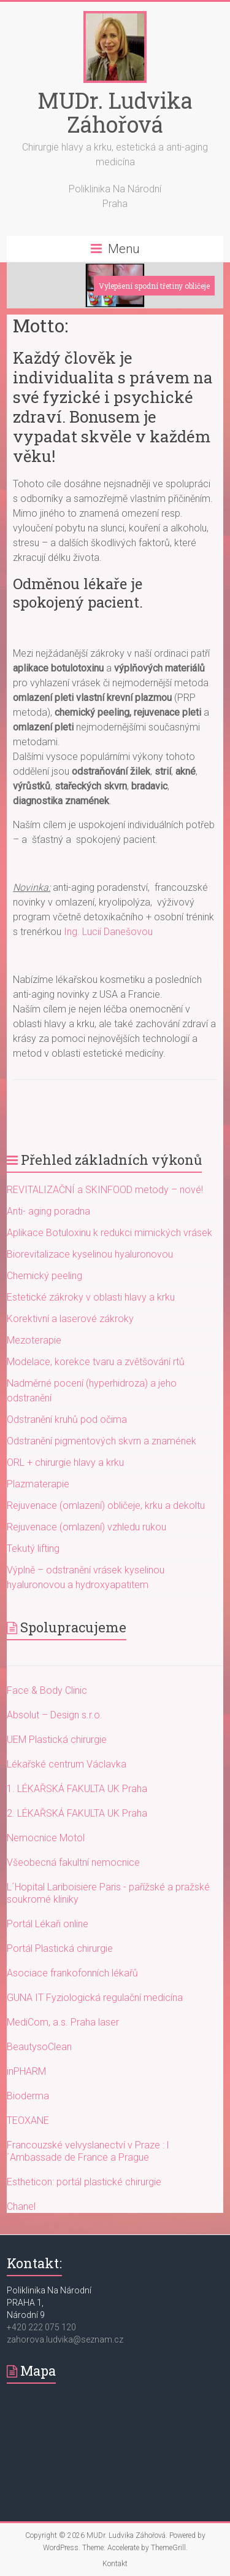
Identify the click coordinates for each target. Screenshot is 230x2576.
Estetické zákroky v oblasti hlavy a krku (91, 1297)
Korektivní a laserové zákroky (70, 1319)
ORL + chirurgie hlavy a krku (65, 1462)
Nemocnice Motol (46, 1838)
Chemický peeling (44, 1276)
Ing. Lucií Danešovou (108, 932)
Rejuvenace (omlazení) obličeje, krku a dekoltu (106, 1505)
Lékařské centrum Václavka (66, 1764)
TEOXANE (28, 2120)
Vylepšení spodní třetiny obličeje (154, 286)
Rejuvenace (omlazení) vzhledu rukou (86, 1527)
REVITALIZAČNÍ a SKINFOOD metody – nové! (105, 1190)
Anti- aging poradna (48, 1211)
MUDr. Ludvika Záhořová (115, 112)
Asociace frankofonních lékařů (72, 1973)
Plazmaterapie (38, 1484)
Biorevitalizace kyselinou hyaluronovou (90, 1254)
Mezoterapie (34, 1340)
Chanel (21, 2206)
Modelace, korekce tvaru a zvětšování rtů (96, 1362)
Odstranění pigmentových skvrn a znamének (101, 1441)
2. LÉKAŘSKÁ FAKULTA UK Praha (77, 1813)
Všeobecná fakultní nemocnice (73, 1862)
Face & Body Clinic (47, 1690)
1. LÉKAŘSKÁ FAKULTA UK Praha (77, 1789)
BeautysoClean (39, 2047)
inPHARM (26, 2071)
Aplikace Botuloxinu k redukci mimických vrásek (109, 1233)
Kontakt (115, 2563)
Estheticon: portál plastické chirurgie (84, 2182)
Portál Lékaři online (47, 1924)
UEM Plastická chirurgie (57, 1739)
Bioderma (28, 2096)
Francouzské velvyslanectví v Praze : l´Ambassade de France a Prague (88, 2151)
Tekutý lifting (33, 1548)
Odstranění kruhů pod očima (67, 1419)
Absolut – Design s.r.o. (54, 1715)
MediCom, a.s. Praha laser (63, 2022)
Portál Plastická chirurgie (60, 1948)
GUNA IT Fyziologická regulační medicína (95, 1997)
